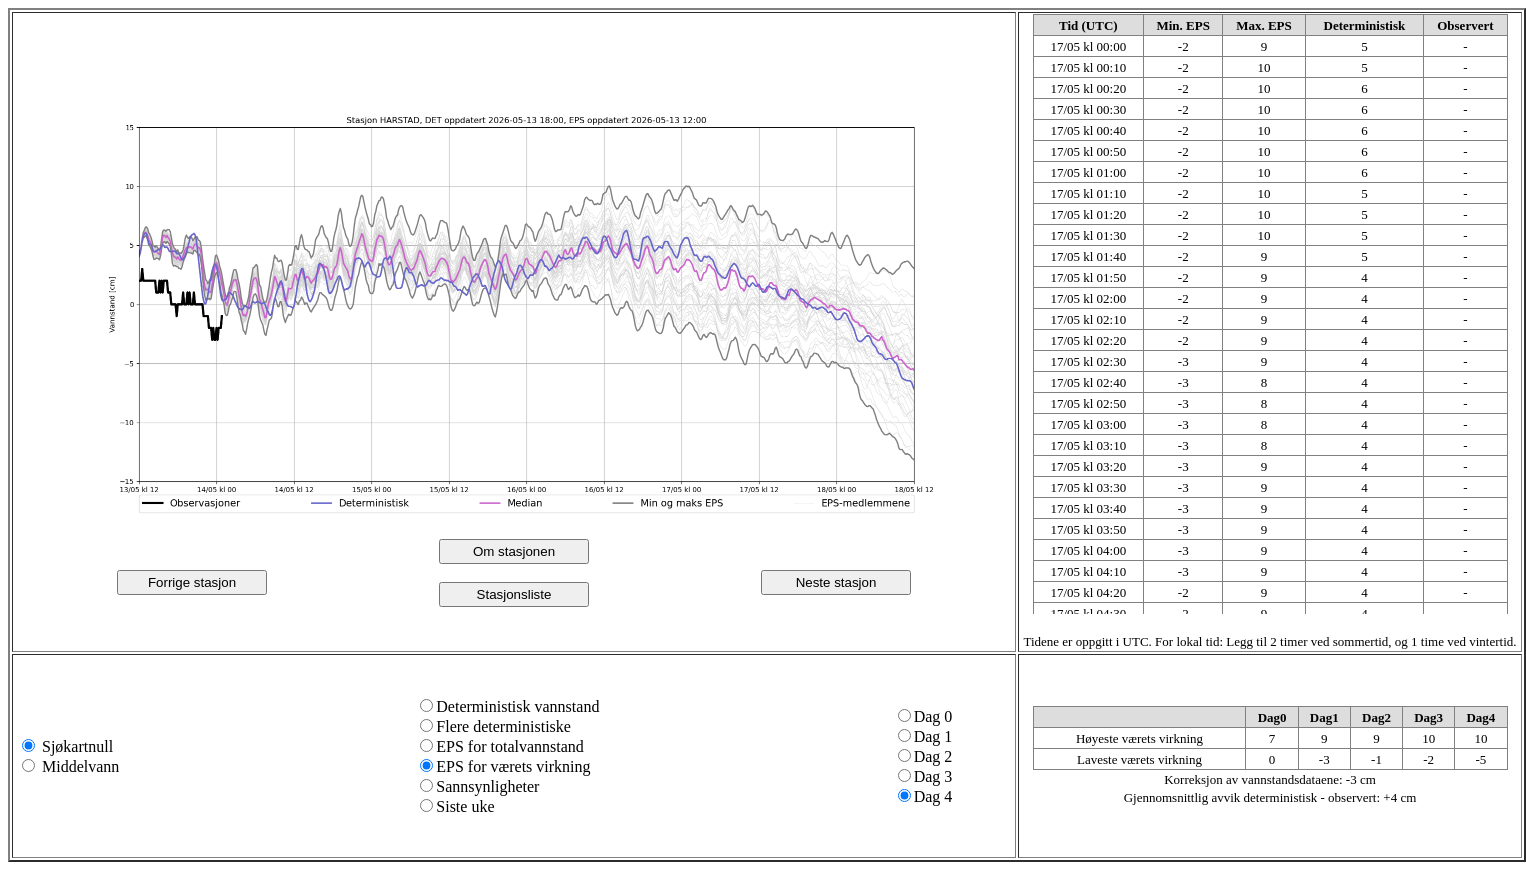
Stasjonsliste (514, 594)
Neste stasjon (836, 582)
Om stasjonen (514, 551)
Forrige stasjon (192, 582)
